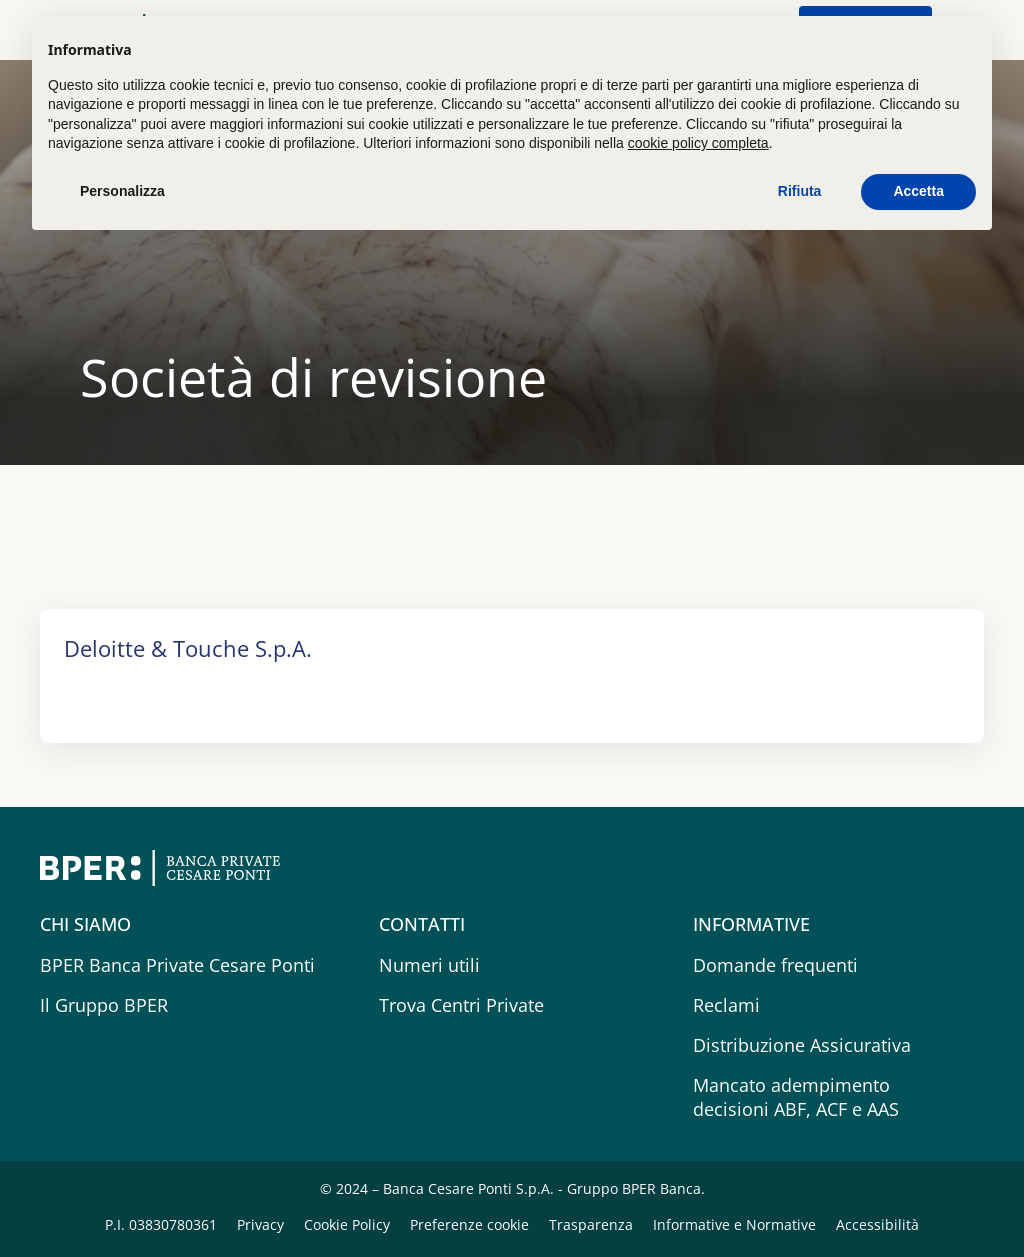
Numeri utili (429, 965)
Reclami (726, 1005)
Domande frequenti (775, 965)
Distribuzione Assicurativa (802, 1045)
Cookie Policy (349, 1224)
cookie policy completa (698, 143)
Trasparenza (593, 1224)
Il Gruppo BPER (104, 1005)
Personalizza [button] (122, 191)
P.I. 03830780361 (163, 1224)
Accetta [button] (918, 191)
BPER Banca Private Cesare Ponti (177, 965)
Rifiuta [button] (800, 191)
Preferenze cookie (471, 1224)
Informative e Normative (736, 1224)
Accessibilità (877, 1224)
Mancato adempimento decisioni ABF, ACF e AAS (796, 1097)
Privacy (262, 1224)
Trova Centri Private (461, 1005)
